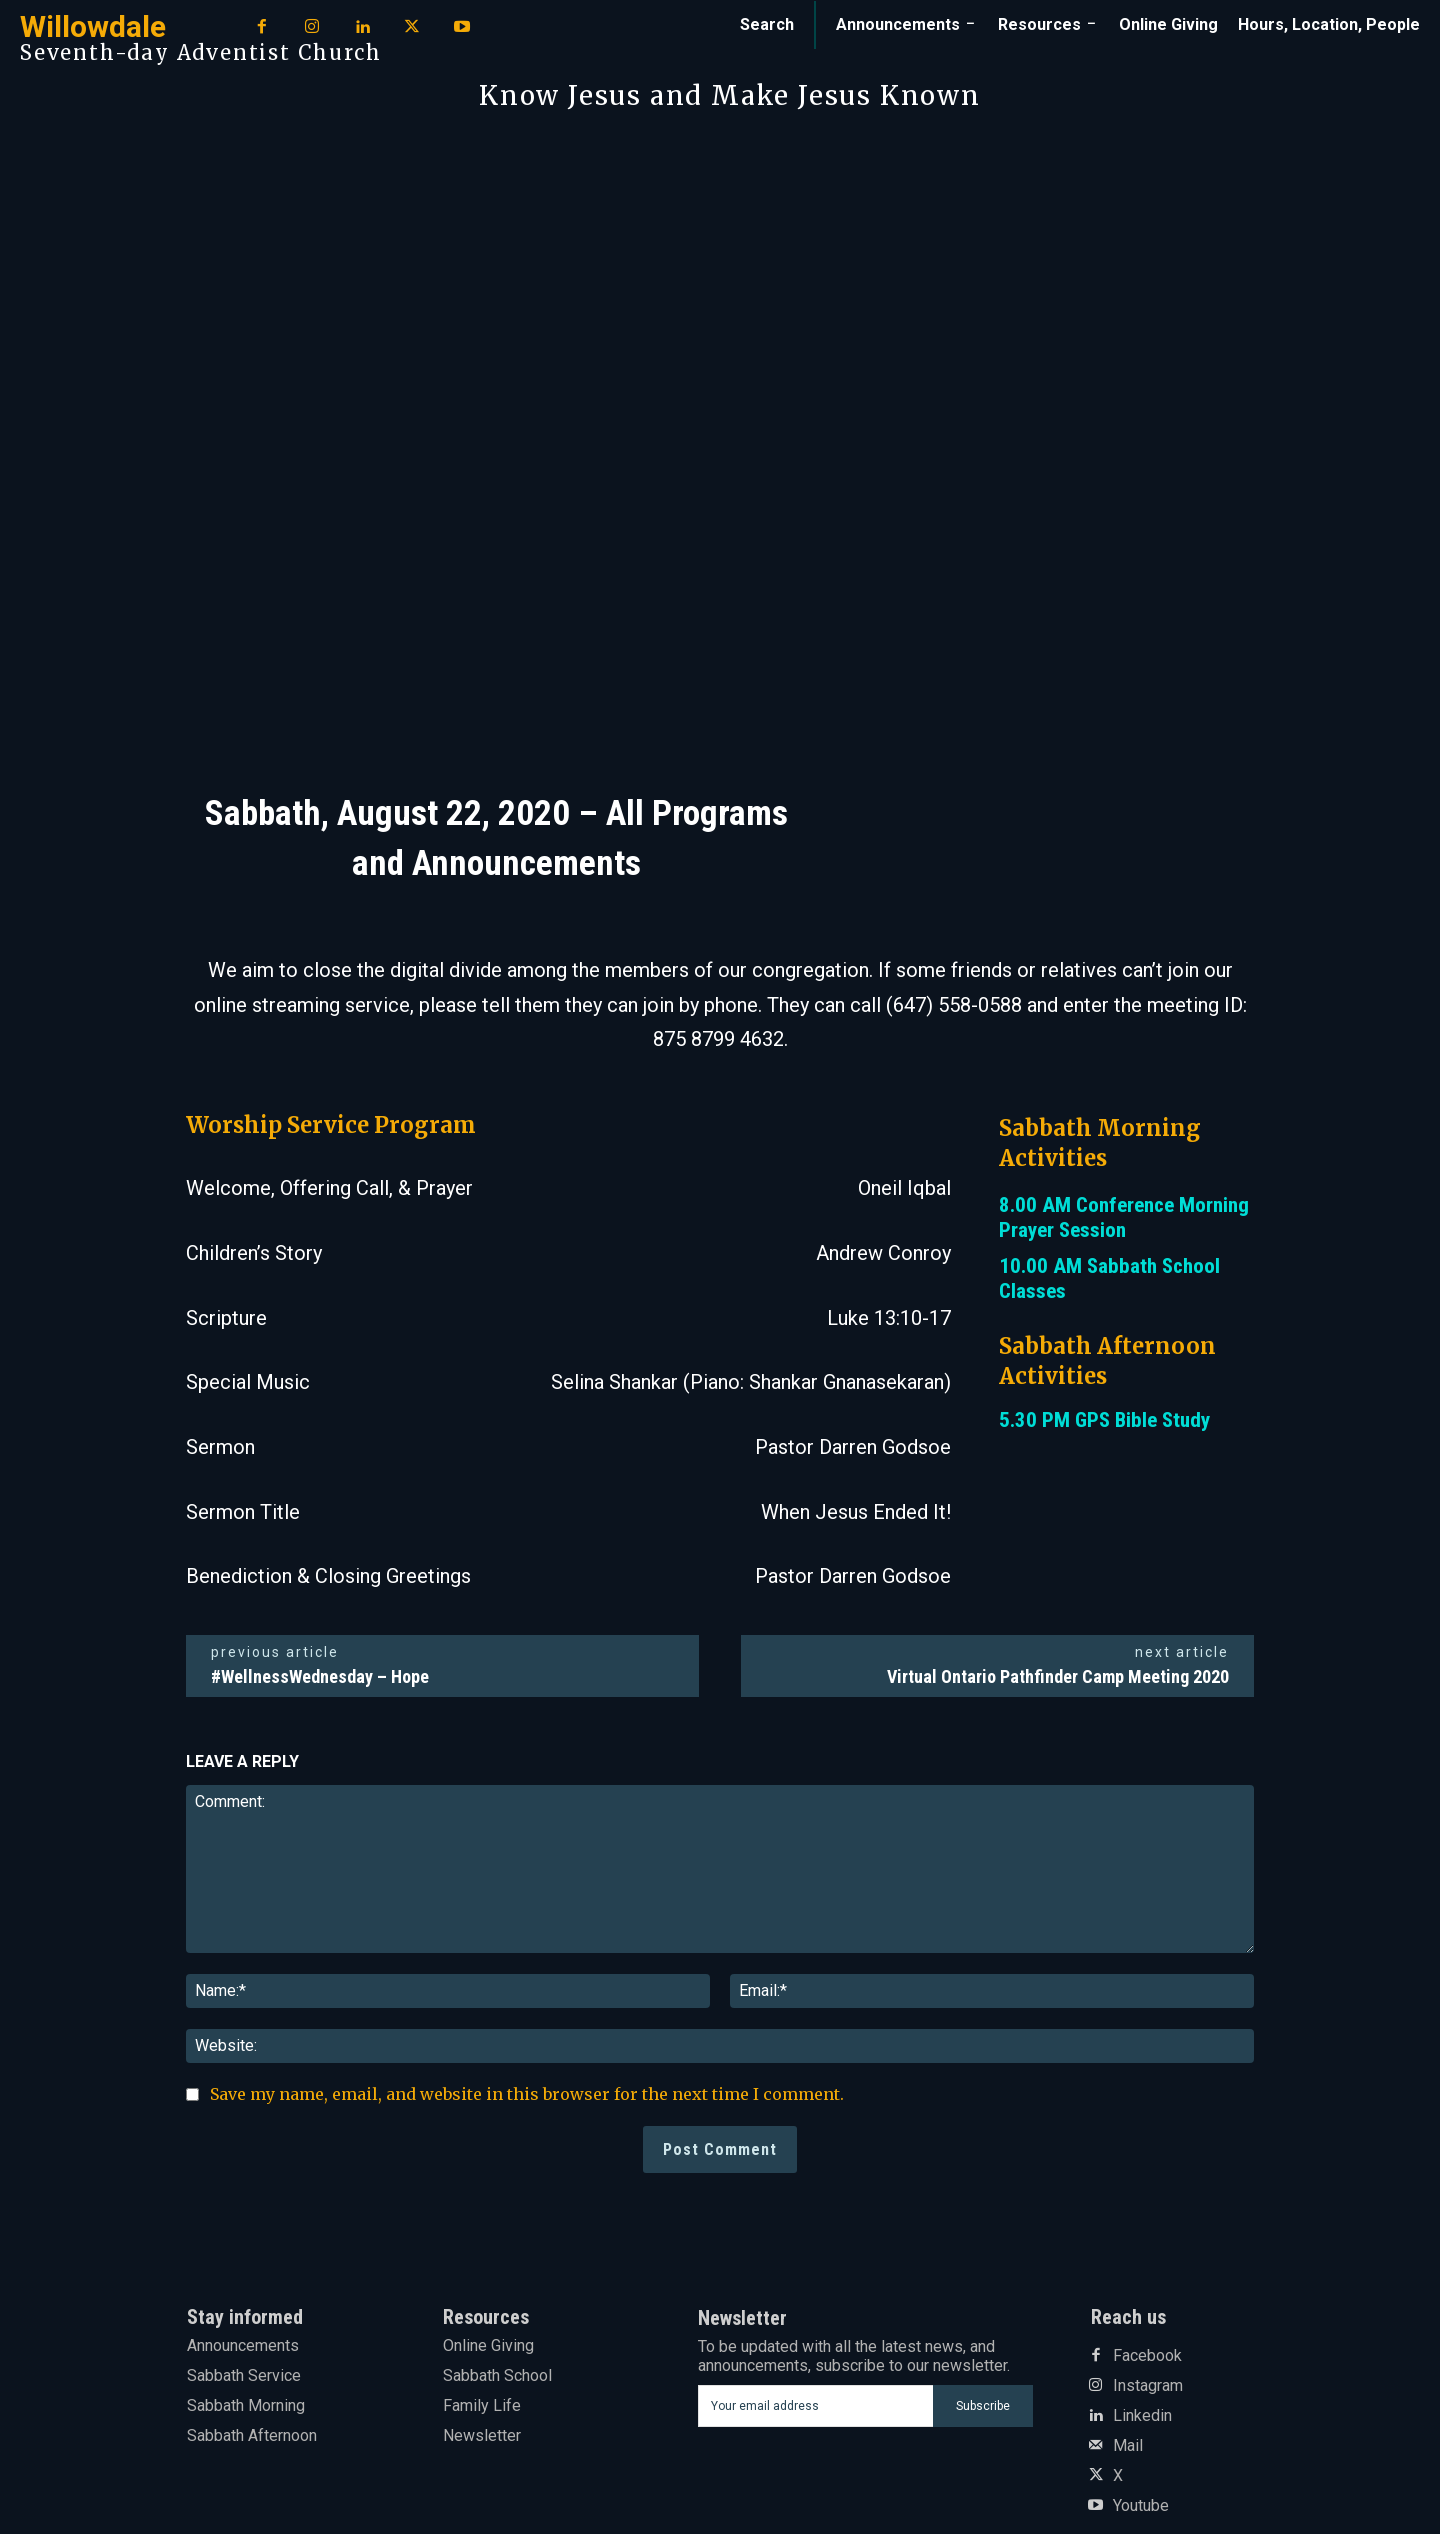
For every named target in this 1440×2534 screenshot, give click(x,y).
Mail (1128, 2446)
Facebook (1147, 2356)
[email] (815, 2406)
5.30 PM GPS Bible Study (1104, 1420)
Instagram (1148, 2386)
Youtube (1141, 2506)
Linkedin (1142, 2416)
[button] (767, 25)
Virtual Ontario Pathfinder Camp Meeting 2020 (1058, 1676)
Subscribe (983, 2406)
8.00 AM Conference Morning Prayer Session (1124, 1217)
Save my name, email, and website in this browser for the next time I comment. (527, 2094)
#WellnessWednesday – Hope (320, 1676)
